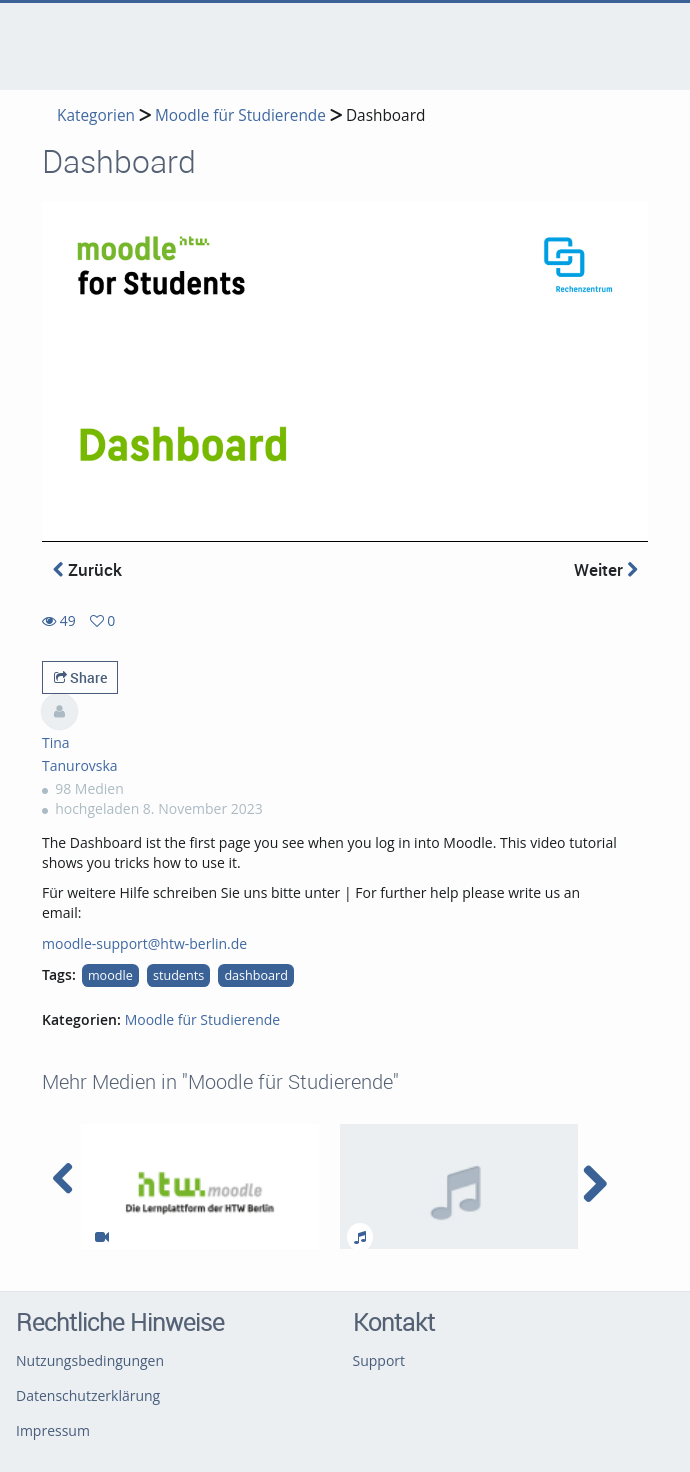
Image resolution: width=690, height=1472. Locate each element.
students (178, 975)
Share (80, 677)
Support (379, 1360)
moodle (110, 975)
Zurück (87, 569)
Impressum (53, 1430)
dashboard (256, 975)
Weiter (606, 569)
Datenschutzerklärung (88, 1395)
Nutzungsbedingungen (90, 1360)
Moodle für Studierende (240, 115)
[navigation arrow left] (63, 1179)
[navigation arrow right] (594, 1184)
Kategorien (96, 115)
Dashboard (385, 115)
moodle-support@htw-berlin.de (144, 943)
